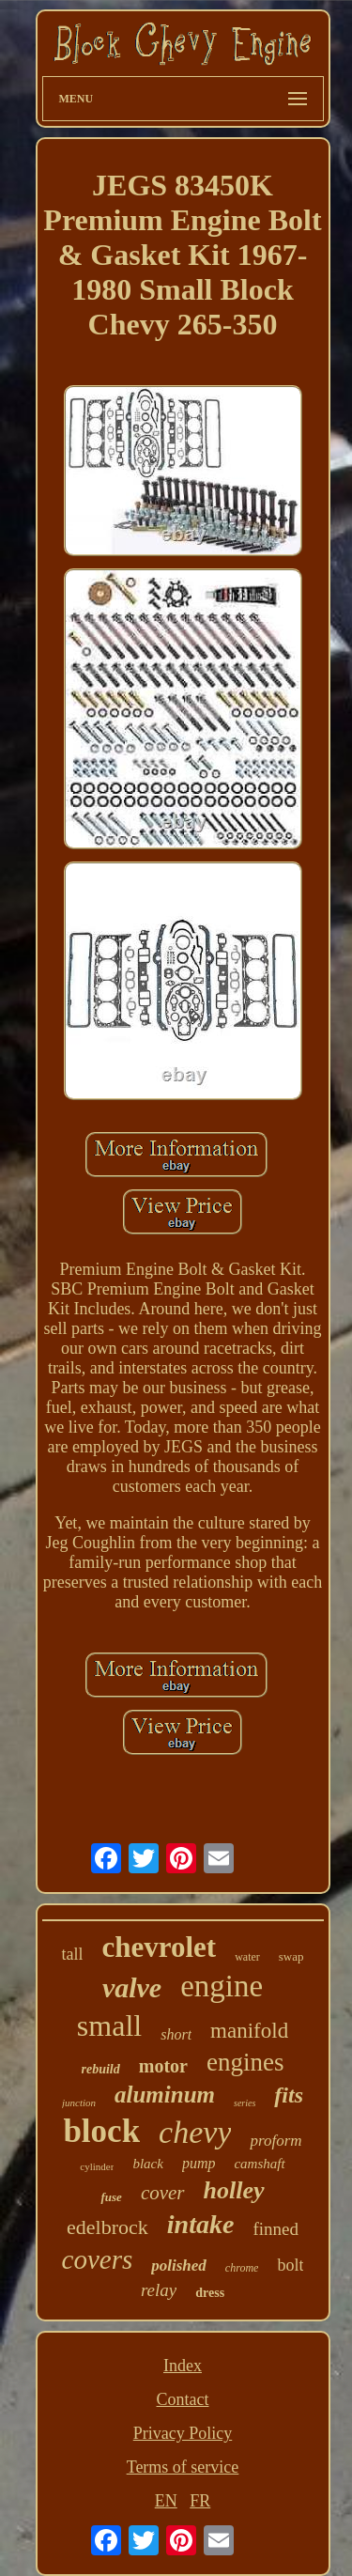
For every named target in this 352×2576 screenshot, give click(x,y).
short (176, 2034)
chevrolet (158, 1947)
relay (158, 2290)
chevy (195, 2132)
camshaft (259, 2163)
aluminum (165, 2094)
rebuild (101, 2069)
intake (201, 2224)
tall (72, 1954)
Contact (183, 2399)
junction (79, 2102)
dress (209, 2293)
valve (131, 1987)
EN (166, 2500)
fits (288, 2095)
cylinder (97, 2166)
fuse (110, 2197)
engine (221, 1986)
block (101, 2131)
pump (199, 2163)
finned (275, 2229)
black (147, 2163)
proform (275, 2140)
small (109, 2025)
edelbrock (107, 2227)
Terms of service (183, 2467)
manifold (249, 2030)
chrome (242, 2267)
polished (179, 2265)
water (247, 1956)
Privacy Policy (183, 2433)
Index (182, 2365)
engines (245, 2062)
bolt (290, 2265)
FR (200, 2500)
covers (97, 2259)
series (244, 2103)
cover (163, 2192)
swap (291, 1956)
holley (234, 2190)
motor (163, 2066)
